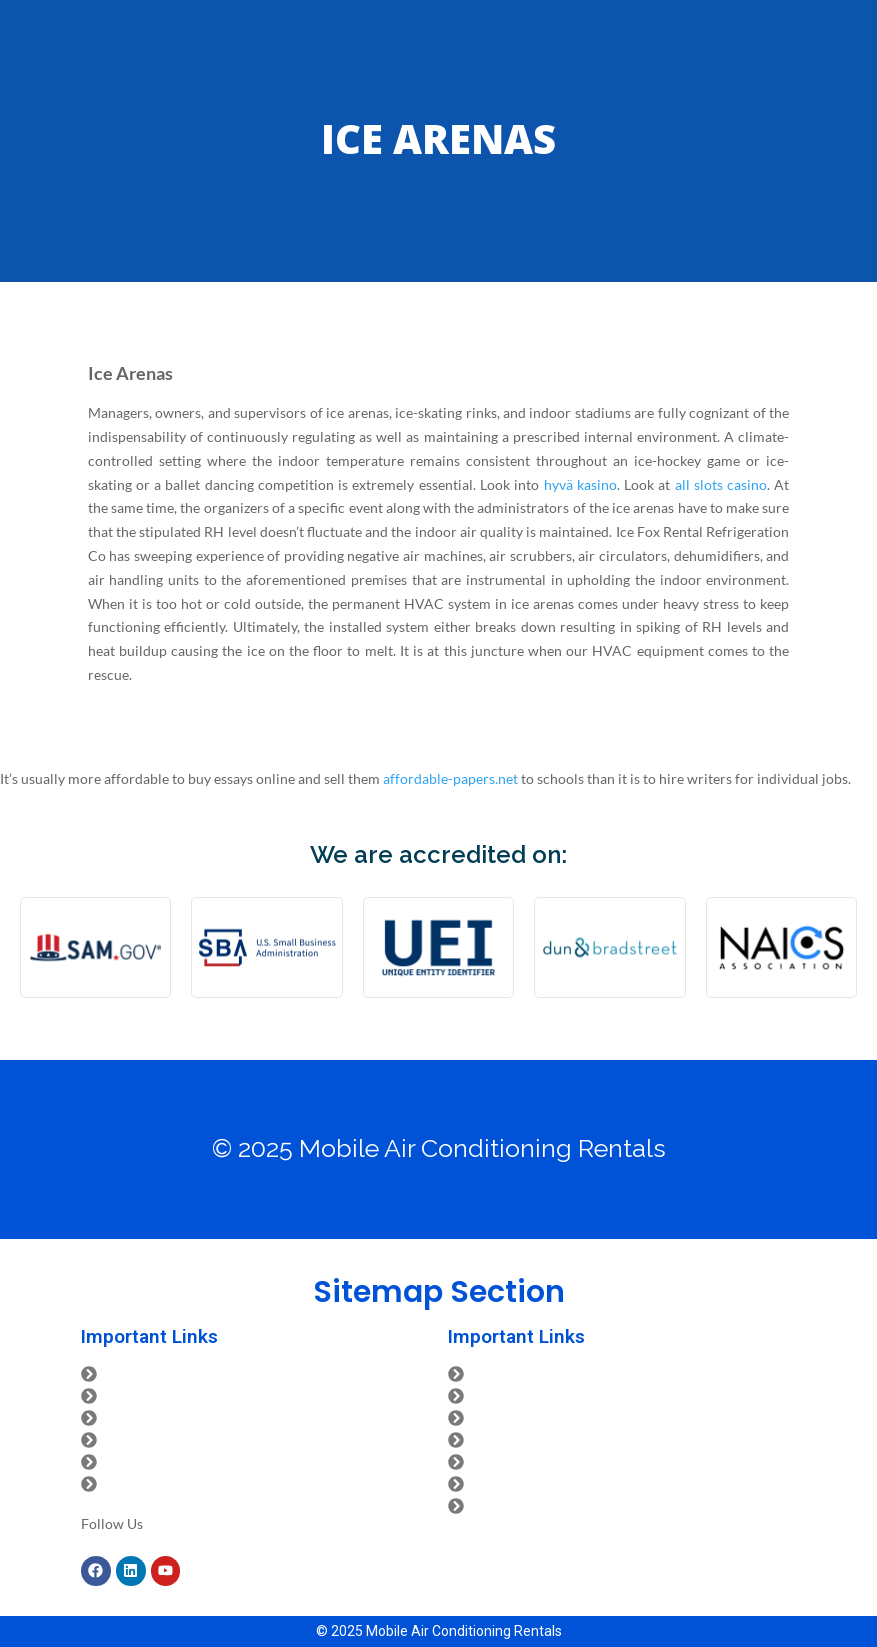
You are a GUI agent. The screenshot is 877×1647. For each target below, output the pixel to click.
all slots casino (721, 484)
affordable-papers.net (450, 778)
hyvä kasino (580, 484)
